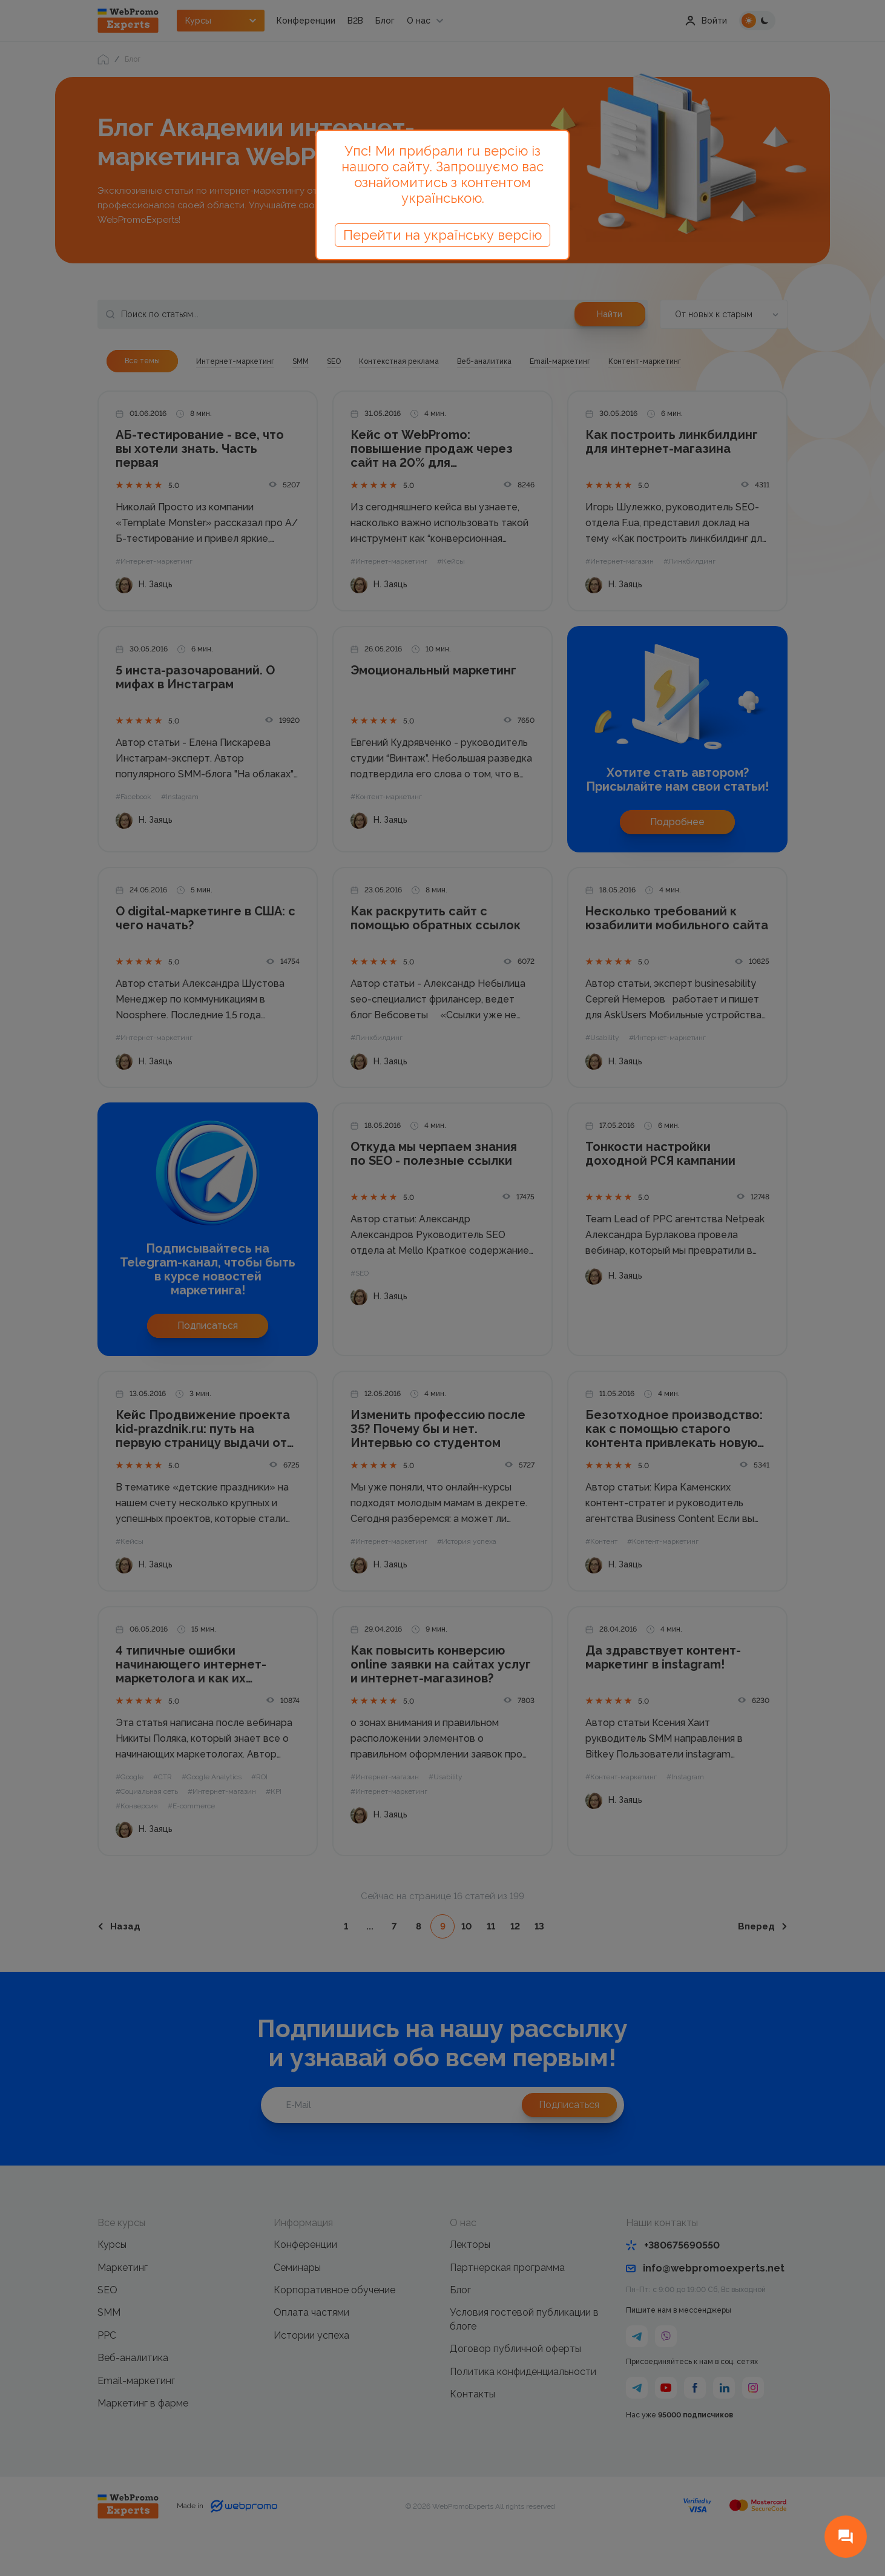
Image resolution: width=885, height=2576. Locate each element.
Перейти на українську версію (442, 235)
